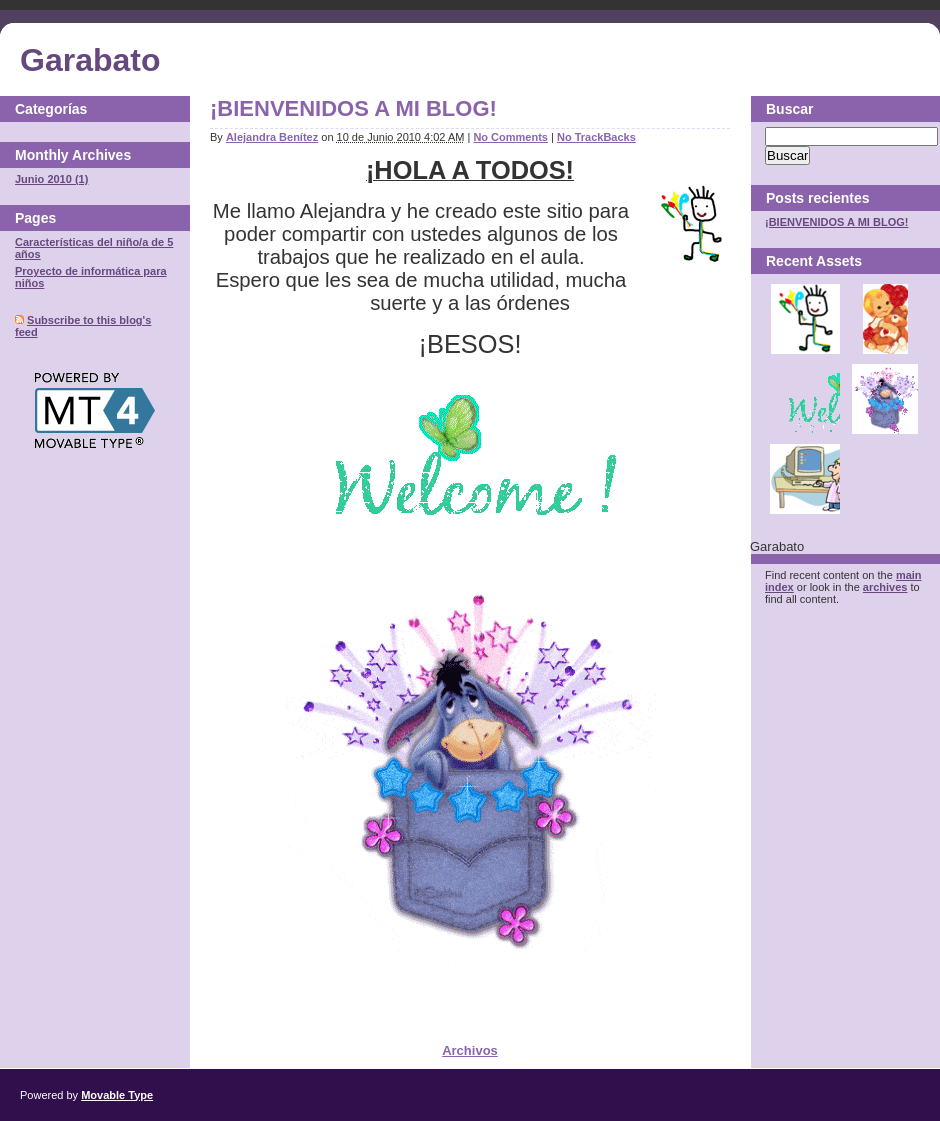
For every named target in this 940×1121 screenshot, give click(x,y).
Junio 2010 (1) (51, 179)
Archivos (470, 1050)
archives (885, 587)
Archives (101, 155)
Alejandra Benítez (272, 137)
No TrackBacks (596, 137)
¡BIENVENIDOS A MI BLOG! (353, 108)
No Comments (510, 137)
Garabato (90, 60)
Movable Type (117, 1095)
